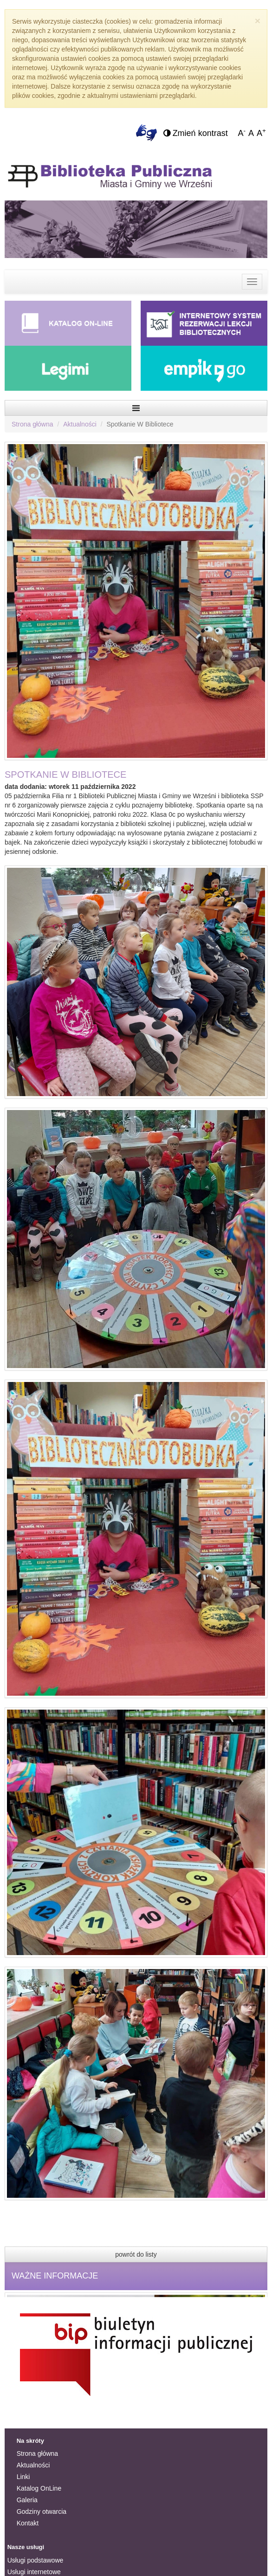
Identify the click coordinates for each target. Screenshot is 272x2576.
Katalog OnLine (39, 2488)
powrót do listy (135, 2254)
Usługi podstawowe (35, 2560)
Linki (23, 2476)
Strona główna (32, 424)
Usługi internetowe (34, 2572)
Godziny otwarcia (41, 2511)
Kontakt (28, 2523)
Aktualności (80, 424)
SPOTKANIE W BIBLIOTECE (65, 774)
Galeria (27, 2500)
